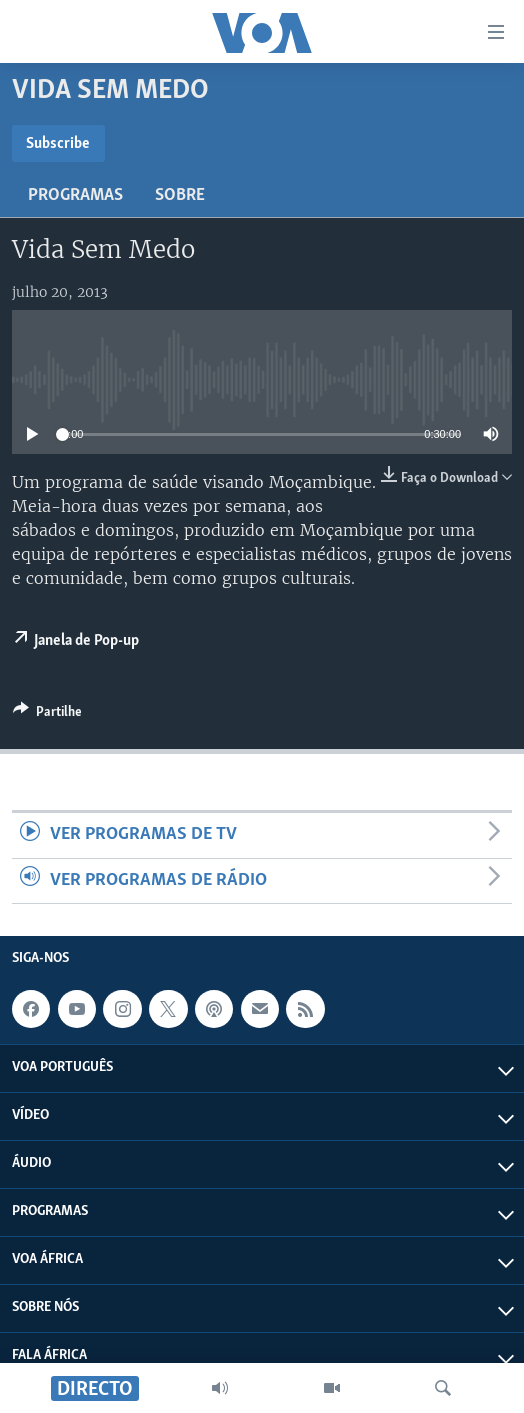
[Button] (47, 715)
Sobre (180, 195)
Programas (75, 195)
